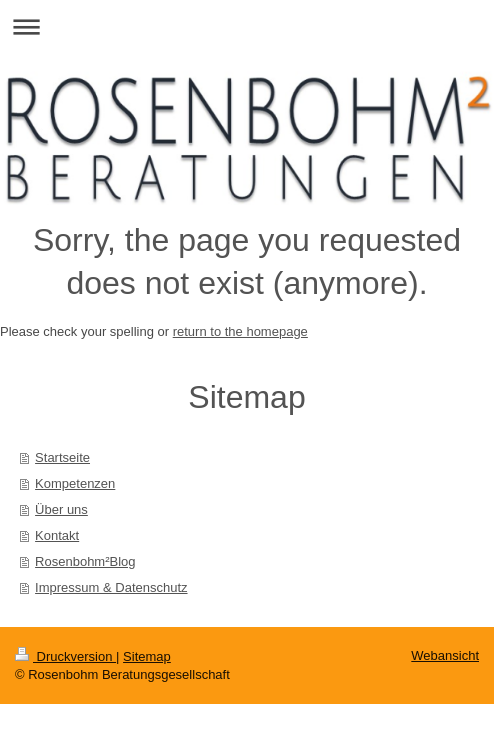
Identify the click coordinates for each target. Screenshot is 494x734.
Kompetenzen (75, 483)
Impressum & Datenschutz (111, 587)
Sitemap (147, 656)
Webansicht (445, 655)
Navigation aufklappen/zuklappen (247, 26)
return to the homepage (240, 331)
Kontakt (57, 535)
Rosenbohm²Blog (85, 561)
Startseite (62, 457)
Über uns (61, 509)
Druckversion (65, 656)
